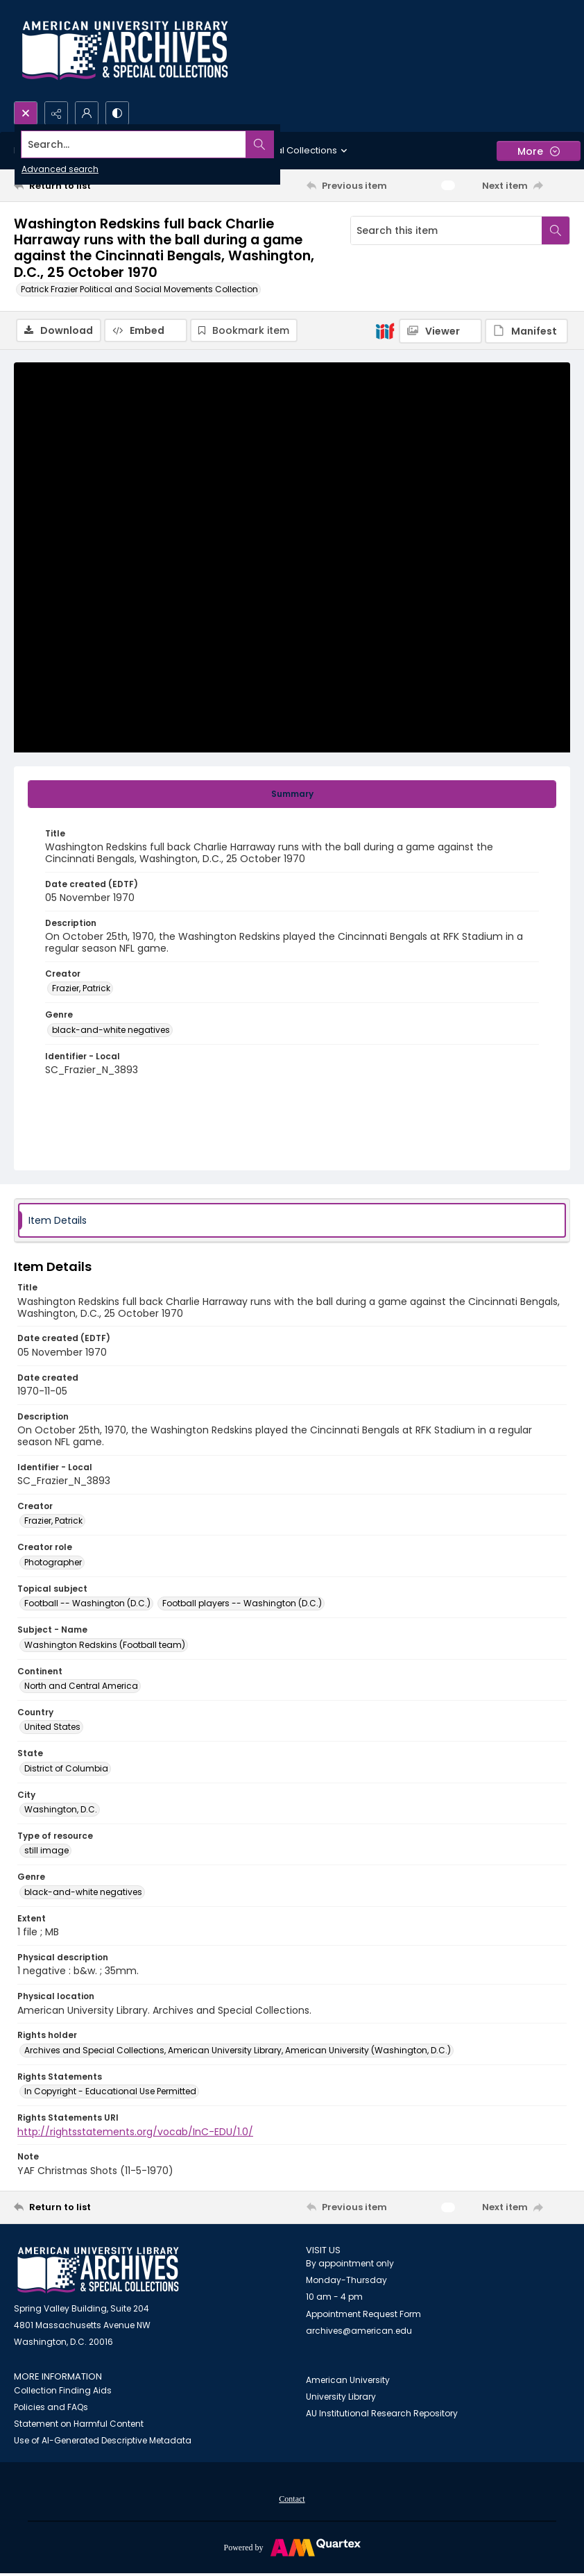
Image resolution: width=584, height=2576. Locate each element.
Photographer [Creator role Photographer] (53, 1563)
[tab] (292, 795)
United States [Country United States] (52, 1728)
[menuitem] (291, 2499)
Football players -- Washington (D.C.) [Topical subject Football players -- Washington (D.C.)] (242, 1604)
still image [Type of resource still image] (46, 1852)
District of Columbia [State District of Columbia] (66, 1770)
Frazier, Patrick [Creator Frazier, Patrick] (81, 989)
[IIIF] (385, 330)
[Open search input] (26, 113)
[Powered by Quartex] (292, 2548)
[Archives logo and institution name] (125, 50)
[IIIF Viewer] (440, 331)
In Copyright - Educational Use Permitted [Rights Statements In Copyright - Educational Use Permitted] (110, 2092)
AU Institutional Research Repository (382, 2415)
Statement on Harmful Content (79, 2425)
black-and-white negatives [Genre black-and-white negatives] (111, 1031)
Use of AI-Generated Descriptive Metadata (102, 2442)
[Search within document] (555, 230)
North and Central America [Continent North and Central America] (81, 1687)
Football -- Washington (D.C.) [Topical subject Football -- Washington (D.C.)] (87, 1604)
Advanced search (60, 169)
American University (348, 2381)
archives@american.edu (359, 2332)
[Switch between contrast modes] (117, 113)
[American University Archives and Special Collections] (98, 2271)
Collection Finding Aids (63, 2392)
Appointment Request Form (363, 2315)
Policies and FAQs (51, 2408)
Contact (291, 2500)
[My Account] (87, 113)
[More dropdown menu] (539, 151)
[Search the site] (234, 144)
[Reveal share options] (56, 113)
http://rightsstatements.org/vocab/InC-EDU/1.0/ (135, 2133)
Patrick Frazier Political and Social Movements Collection (139, 289)
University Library (341, 2398)
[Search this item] (446, 230)
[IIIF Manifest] (526, 331)
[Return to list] (88, 185)
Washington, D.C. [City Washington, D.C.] (60, 1811)
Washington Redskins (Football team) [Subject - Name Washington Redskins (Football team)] (104, 1646)
